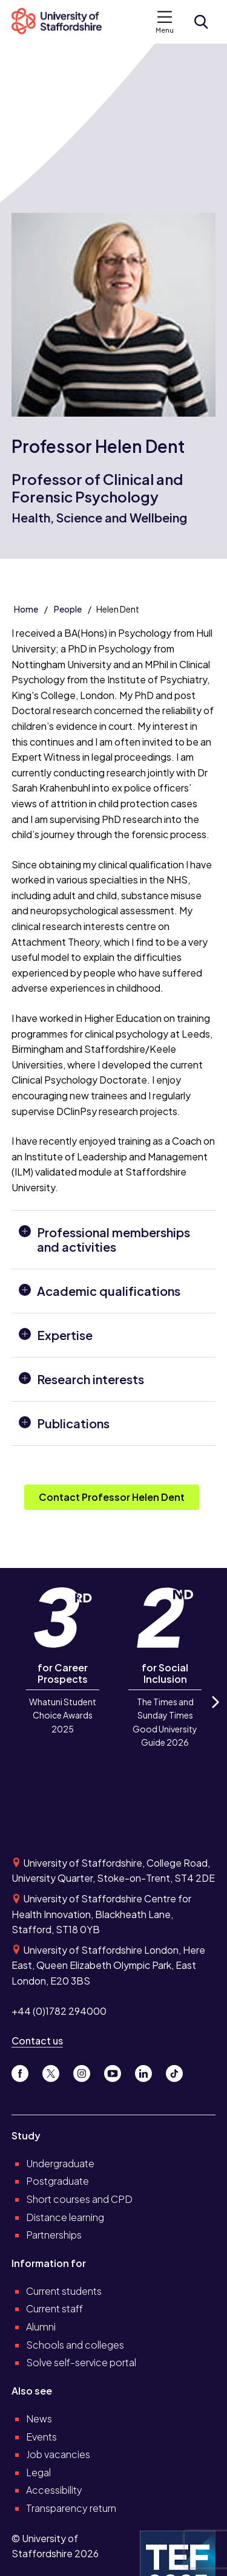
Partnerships (54, 2234)
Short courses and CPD (79, 2199)
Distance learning (65, 2217)
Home (26, 608)
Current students (64, 2291)
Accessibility (54, 2489)
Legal (38, 2472)
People (68, 608)
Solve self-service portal (81, 2362)
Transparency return (71, 2508)
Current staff (54, 2308)
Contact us (37, 2040)
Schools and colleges (75, 2344)
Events (41, 2436)
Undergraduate (60, 2163)
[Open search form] (200, 21)
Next (214, 1713)
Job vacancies (58, 2454)
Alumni (41, 2326)
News (39, 2418)
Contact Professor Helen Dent (112, 1497)
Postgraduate (57, 2180)
